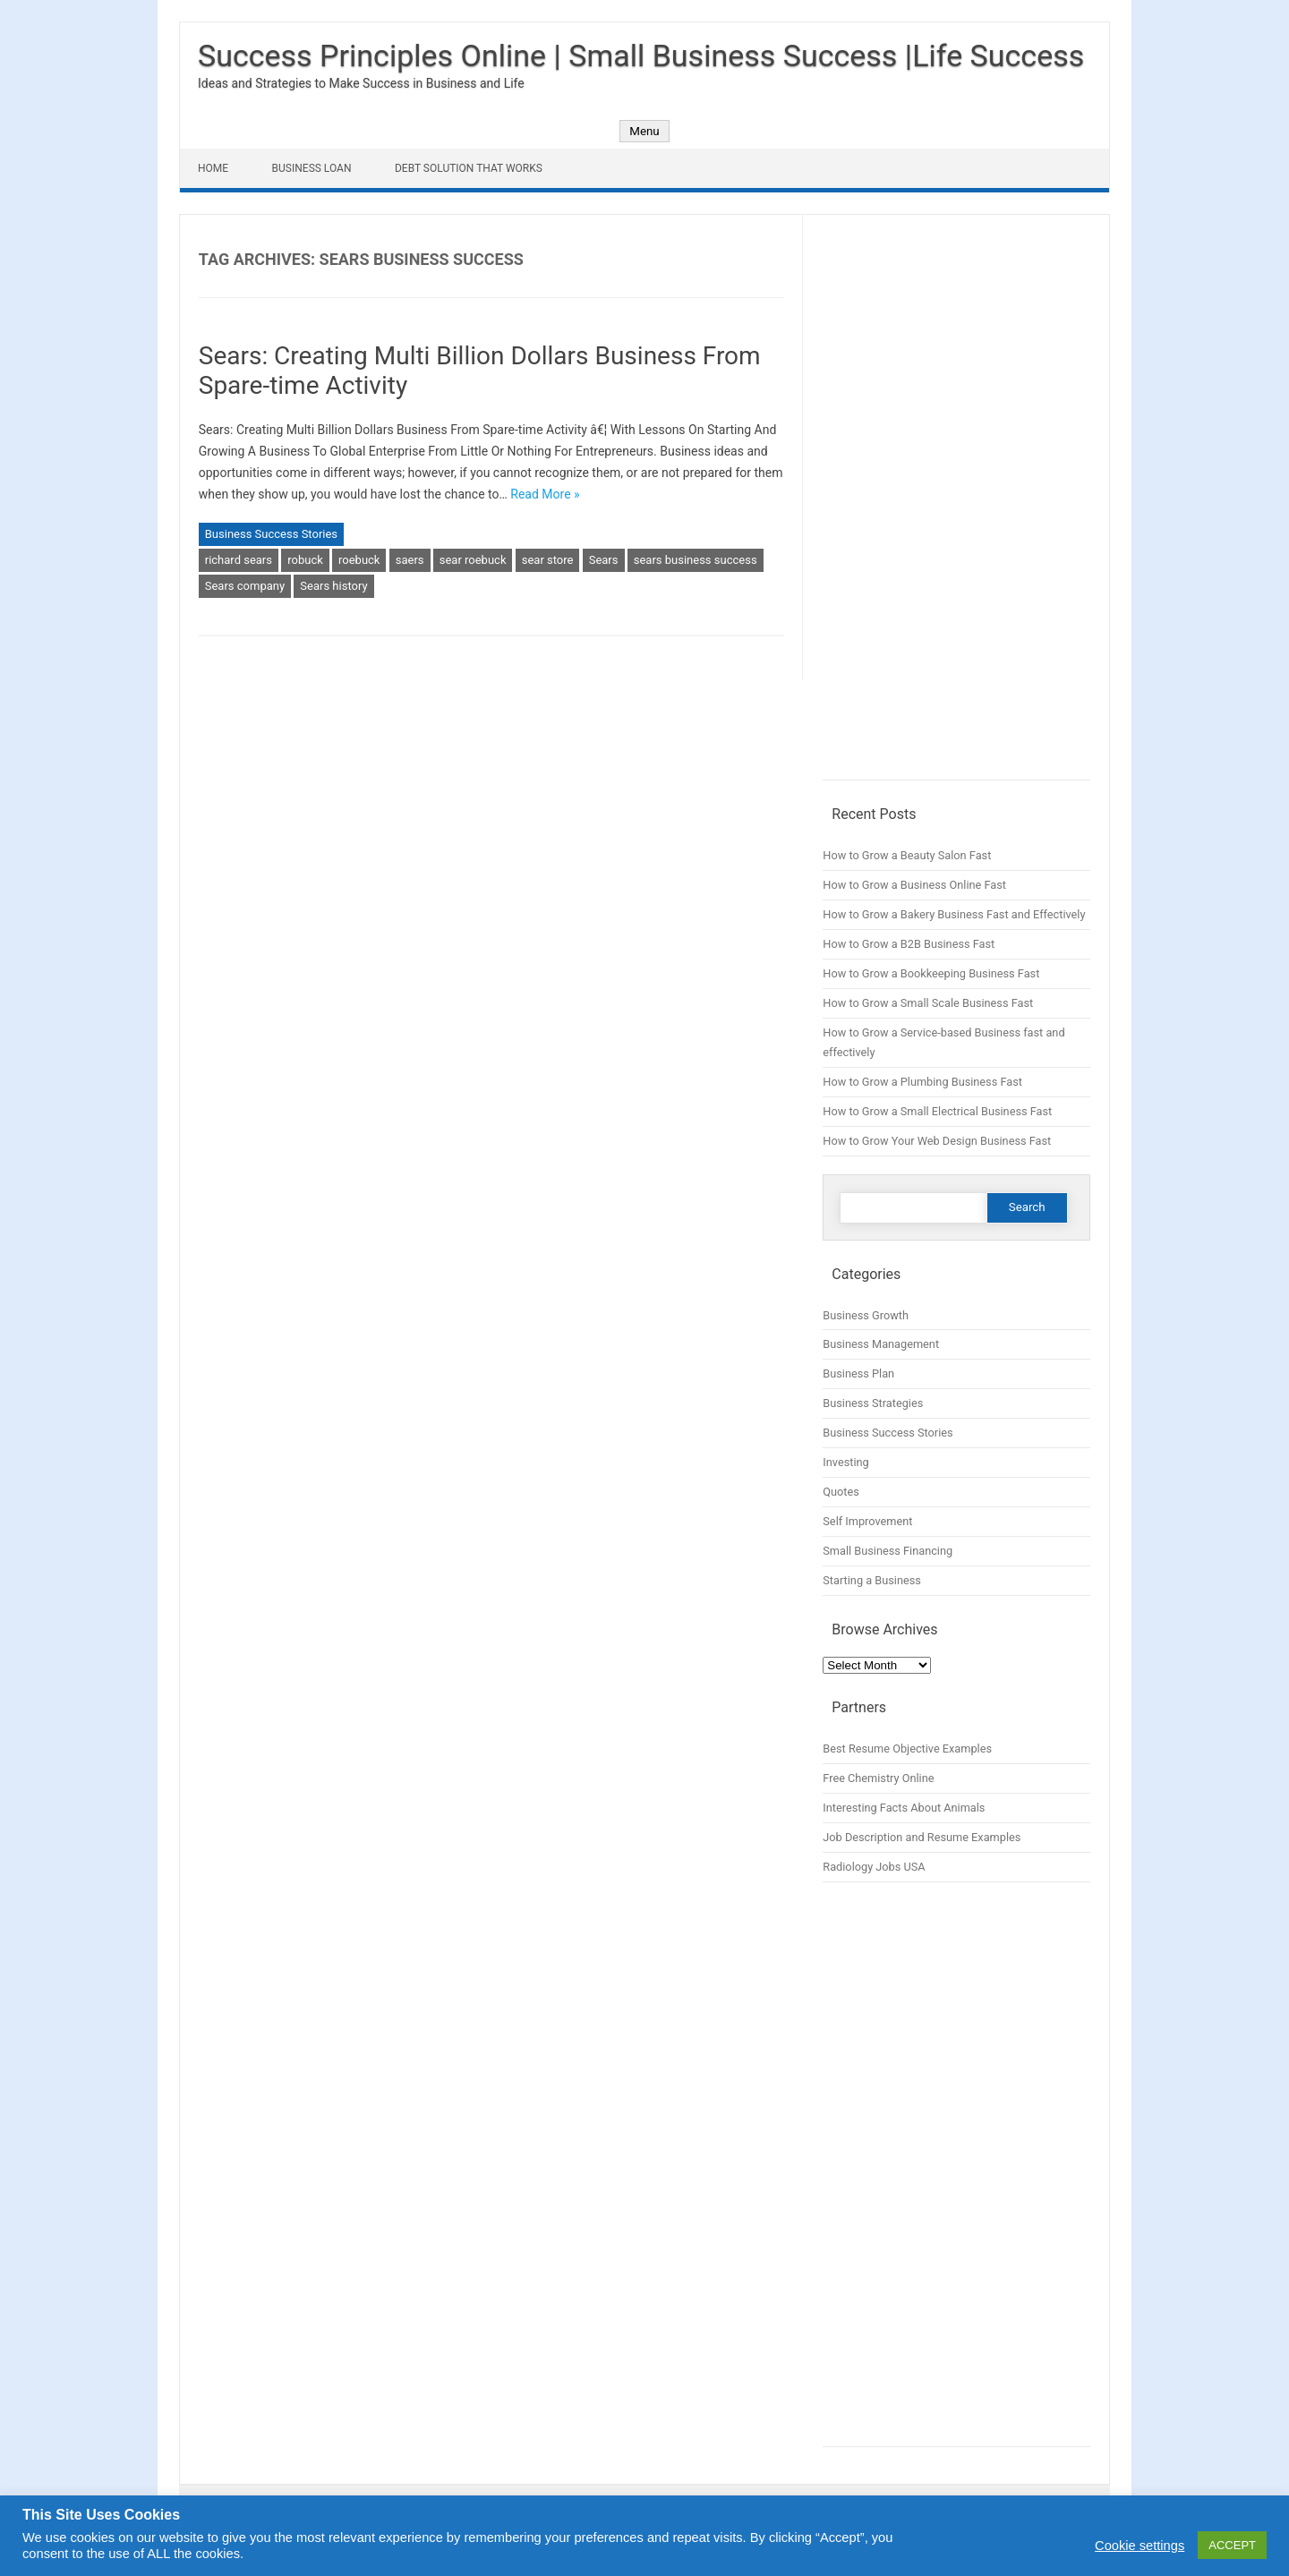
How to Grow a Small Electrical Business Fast (937, 1111)
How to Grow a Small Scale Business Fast (928, 1003)
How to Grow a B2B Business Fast (908, 944)
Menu (644, 131)
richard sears (238, 560)
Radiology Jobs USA (874, 1866)
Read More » (544, 494)
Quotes (841, 1491)
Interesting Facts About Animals (904, 1807)
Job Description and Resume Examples (921, 1837)
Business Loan (312, 168)
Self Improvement (867, 1521)
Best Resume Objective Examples (907, 1748)
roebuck (359, 560)
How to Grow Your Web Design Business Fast (937, 1140)
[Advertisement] (956, 506)
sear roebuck (473, 560)
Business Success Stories (271, 534)
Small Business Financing (887, 1550)
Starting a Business (872, 1580)
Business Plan (858, 1373)
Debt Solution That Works (468, 168)
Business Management (881, 1344)
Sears (604, 560)
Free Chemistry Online (878, 1778)
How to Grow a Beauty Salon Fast (907, 855)
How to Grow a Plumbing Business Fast (922, 1081)
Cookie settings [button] (1139, 2545)
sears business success (695, 560)
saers (410, 560)
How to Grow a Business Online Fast (914, 884)
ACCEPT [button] (1232, 2545)
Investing (845, 1462)
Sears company (245, 586)
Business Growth (866, 1315)
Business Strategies (873, 1403)
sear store (548, 560)
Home (213, 168)
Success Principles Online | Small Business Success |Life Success (641, 55)
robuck (305, 560)
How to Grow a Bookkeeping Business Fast (931, 973)
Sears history (333, 586)
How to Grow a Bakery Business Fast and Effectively (954, 914)
